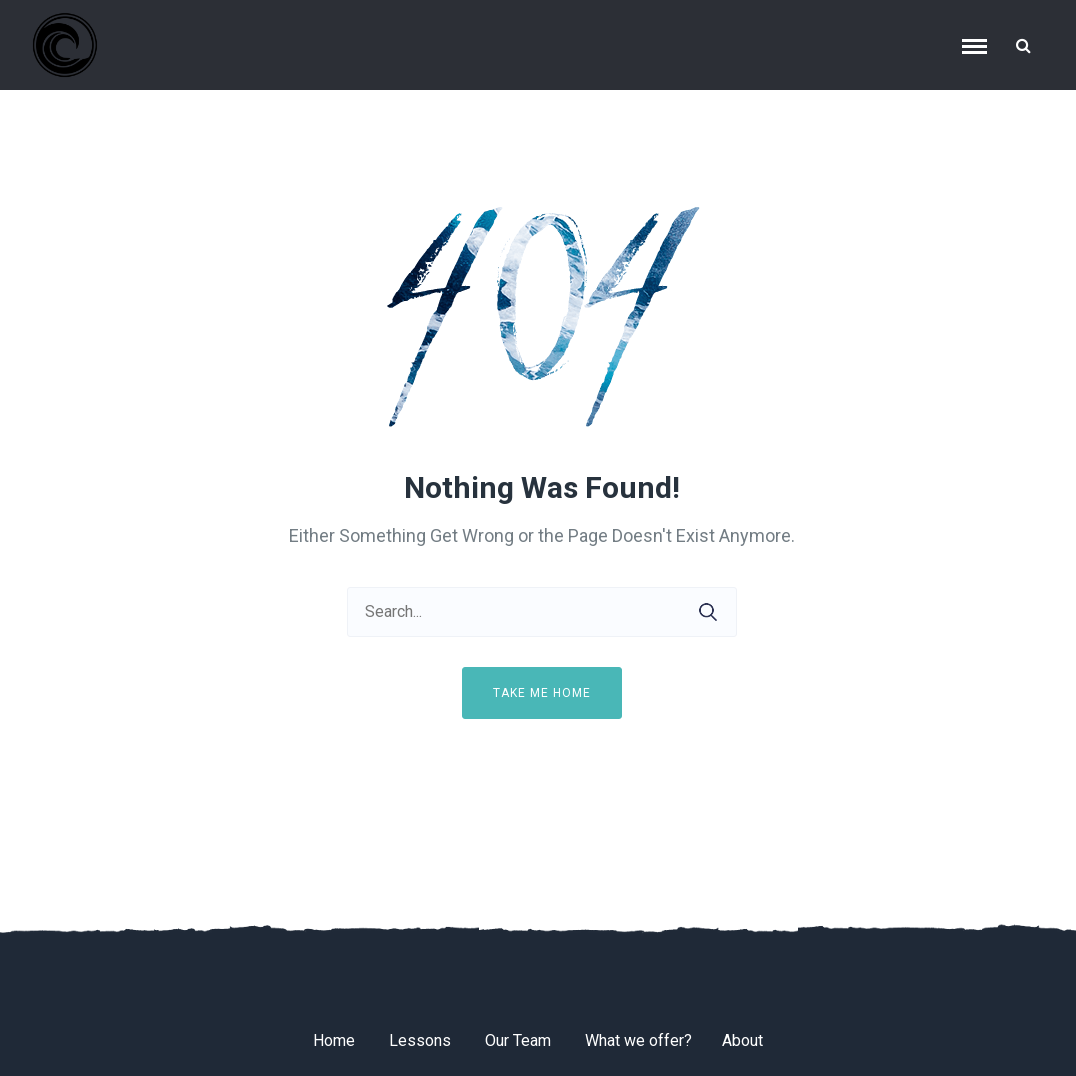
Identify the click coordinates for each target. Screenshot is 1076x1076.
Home (334, 1040)
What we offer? (638, 1040)
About (742, 1040)
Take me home (542, 693)
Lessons (420, 1040)
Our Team (518, 1040)
